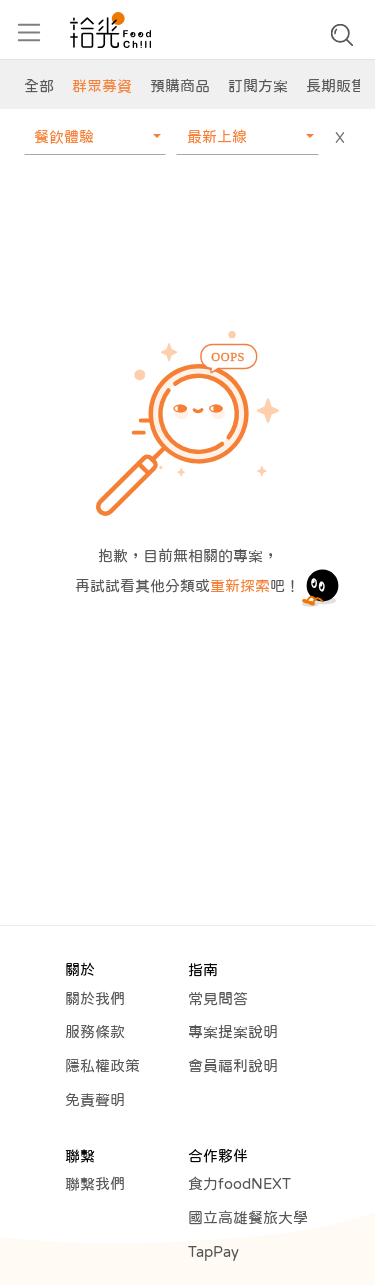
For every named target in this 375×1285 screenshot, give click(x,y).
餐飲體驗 (64, 136)
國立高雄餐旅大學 (248, 1217)
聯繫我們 (95, 1183)
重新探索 (240, 585)
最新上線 (217, 136)
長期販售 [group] (336, 85)
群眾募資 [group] (102, 85)
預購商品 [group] (180, 85)
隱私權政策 (102, 1065)
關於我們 (95, 998)
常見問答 (218, 998)
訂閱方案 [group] (258, 85)
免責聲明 (95, 1099)
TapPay (213, 1251)
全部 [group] (39, 85)
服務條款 (95, 1031)
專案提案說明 (233, 1031)
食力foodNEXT (239, 1183)
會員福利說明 (233, 1065)
